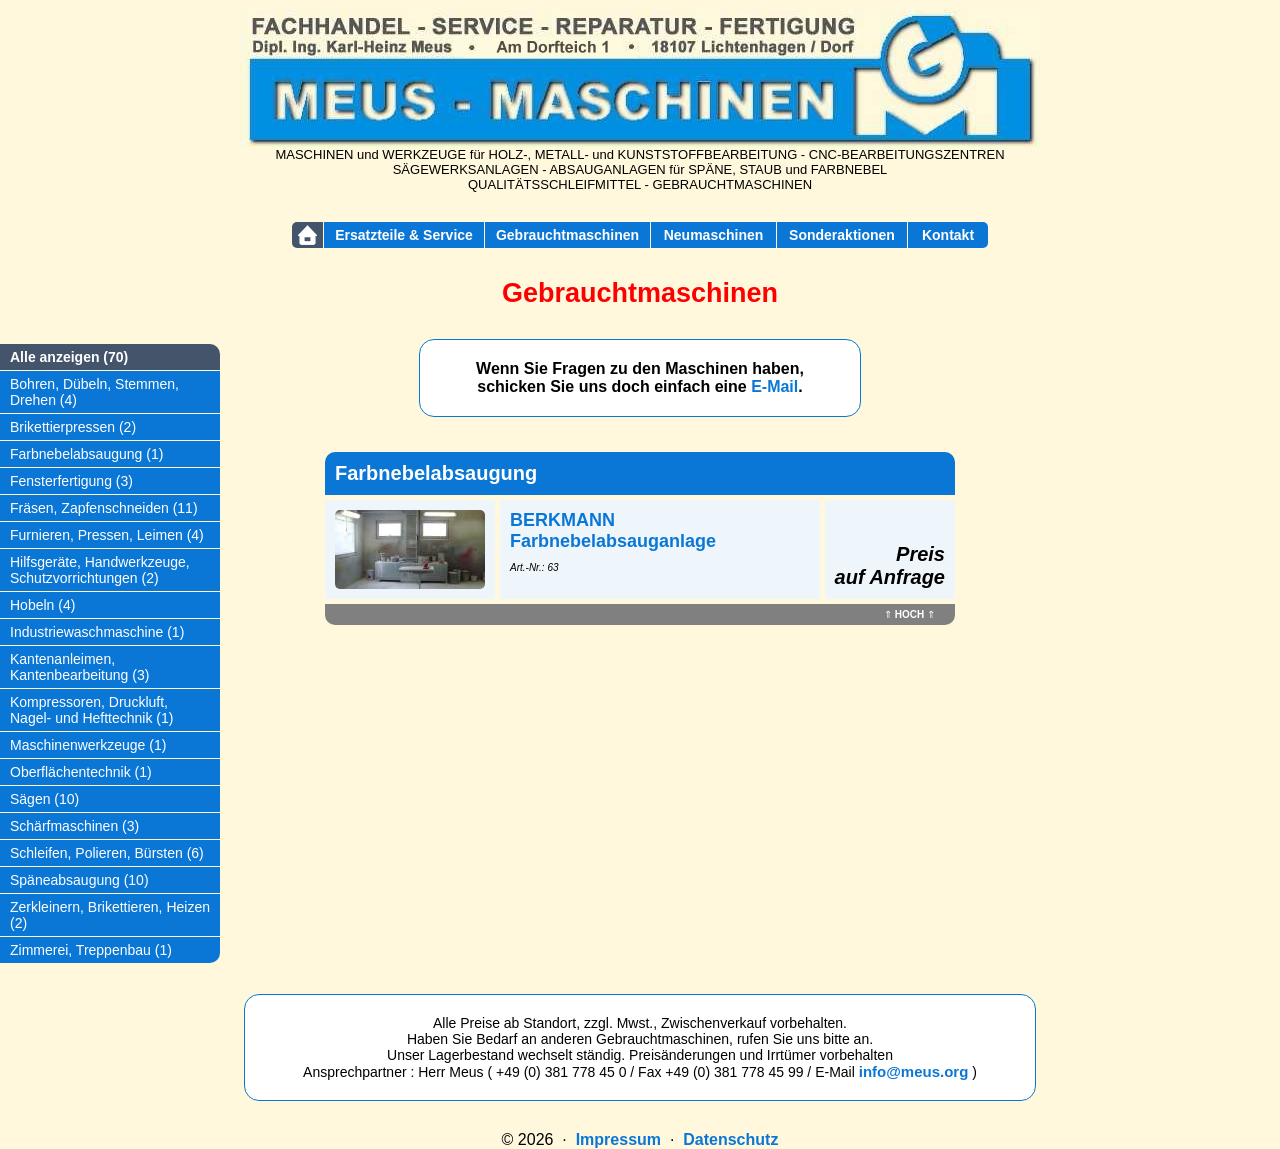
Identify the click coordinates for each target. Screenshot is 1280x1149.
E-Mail (774, 386)
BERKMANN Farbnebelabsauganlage (613, 530)
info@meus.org (914, 1071)
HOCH (909, 614)
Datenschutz (730, 1139)
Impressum (618, 1139)
